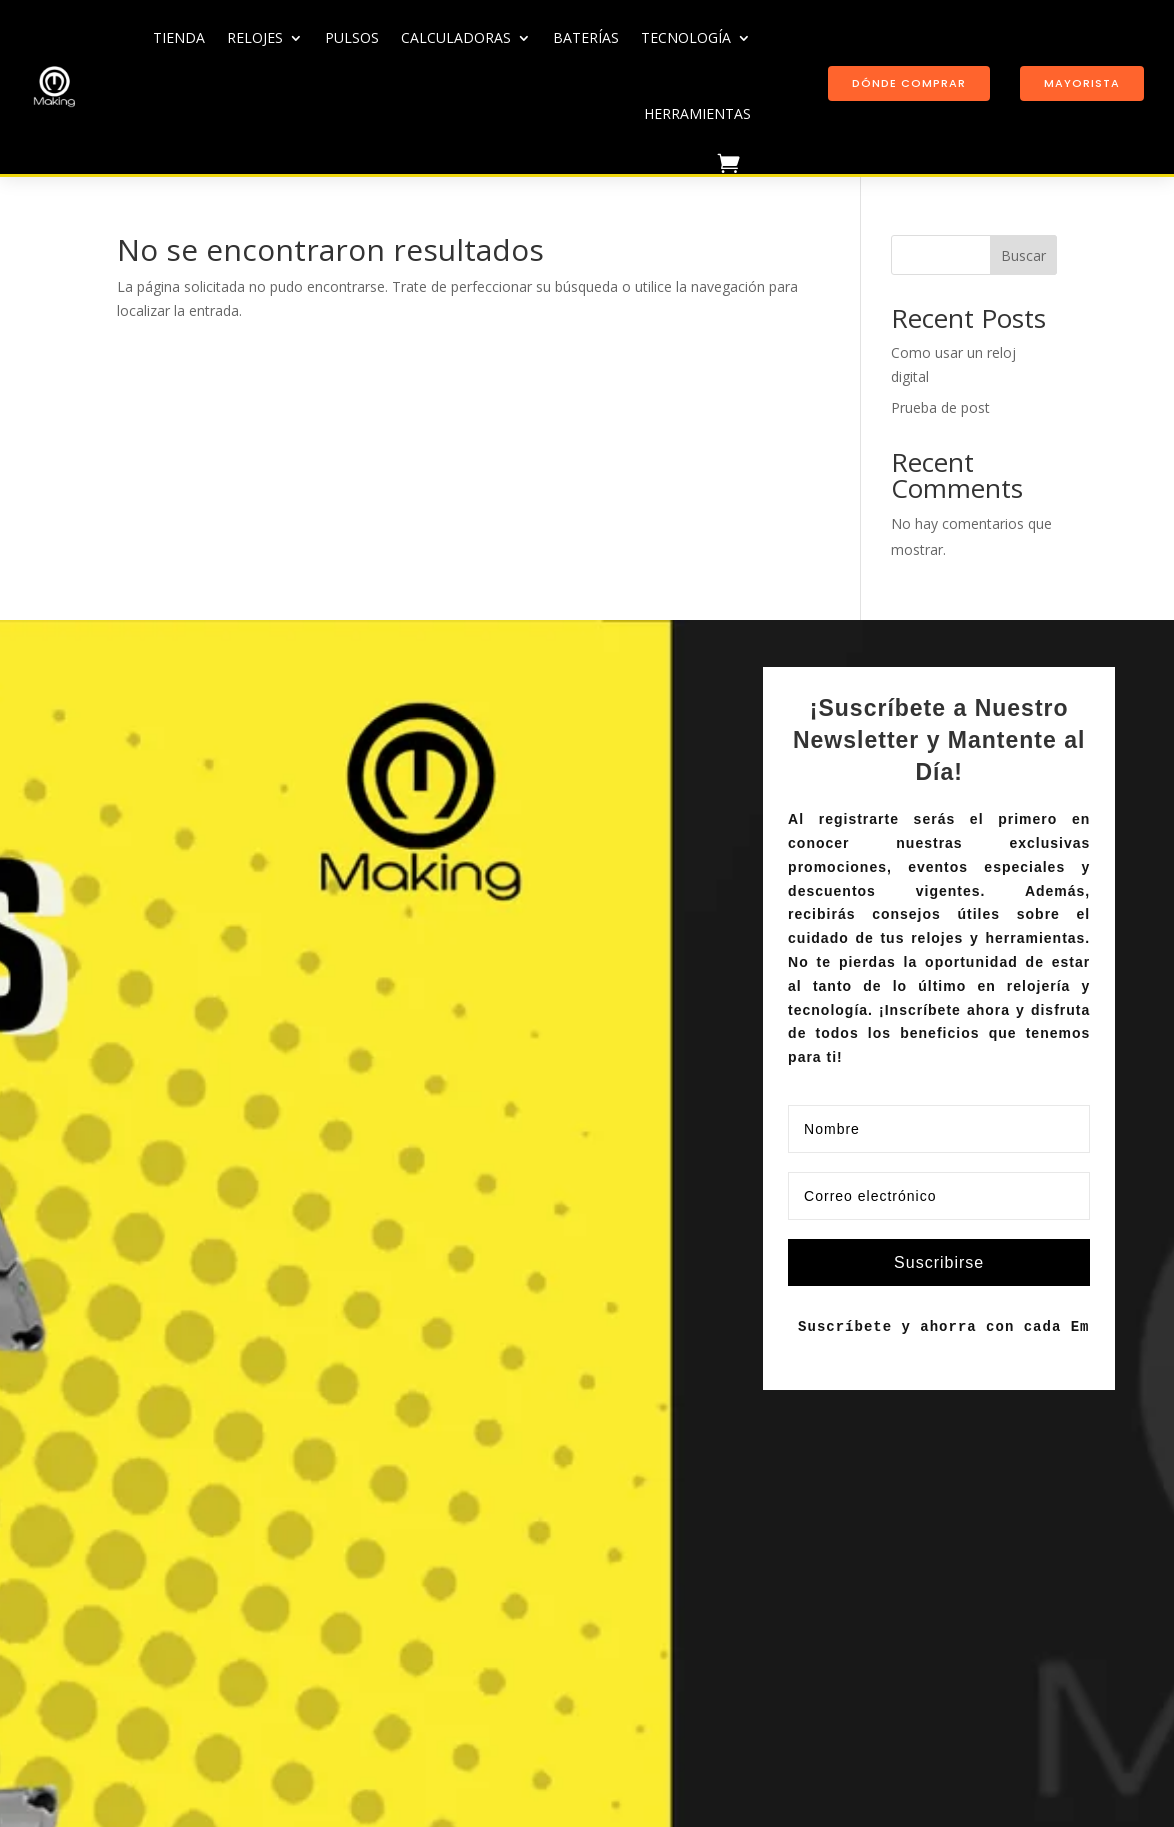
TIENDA (179, 37)
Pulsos (352, 37)
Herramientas (697, 113)
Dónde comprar (909, 83)
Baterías (586, 37)
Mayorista (1082, 83)
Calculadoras (456, 37)
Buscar (1023, 255)
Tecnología (686, 37)
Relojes (255, 37)
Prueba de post (940, 407)
